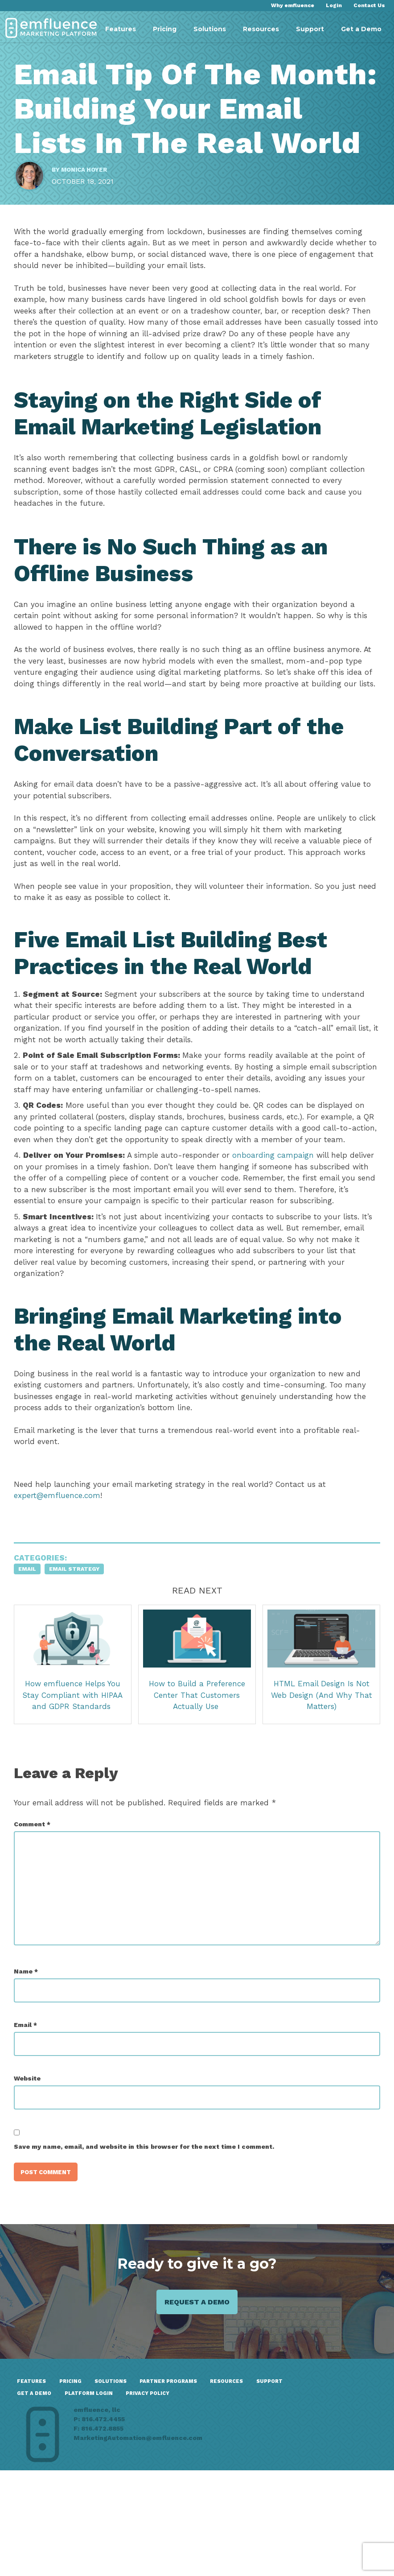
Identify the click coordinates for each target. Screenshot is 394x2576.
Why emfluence (292, 5)
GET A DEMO (130, 2493)
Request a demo (197, 2396)
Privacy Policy (44, 2505)
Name (32, 2058)
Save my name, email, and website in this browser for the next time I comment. (150, 2233)
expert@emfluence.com (63, 1583)
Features (120, 29)
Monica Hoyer (90, 210)
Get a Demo (361, 29)
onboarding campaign (279, 1231)
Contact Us (369, 5)
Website (33, 2165)
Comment (38, 1911)
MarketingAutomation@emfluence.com (322, 2547)
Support (310, 29)
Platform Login (187, 2493)
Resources (261, 29)
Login (334, 5)
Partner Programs (181, 2480)
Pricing (164, 29)
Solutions (209, 29)
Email (33, 1657)
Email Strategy (80, 1657)
